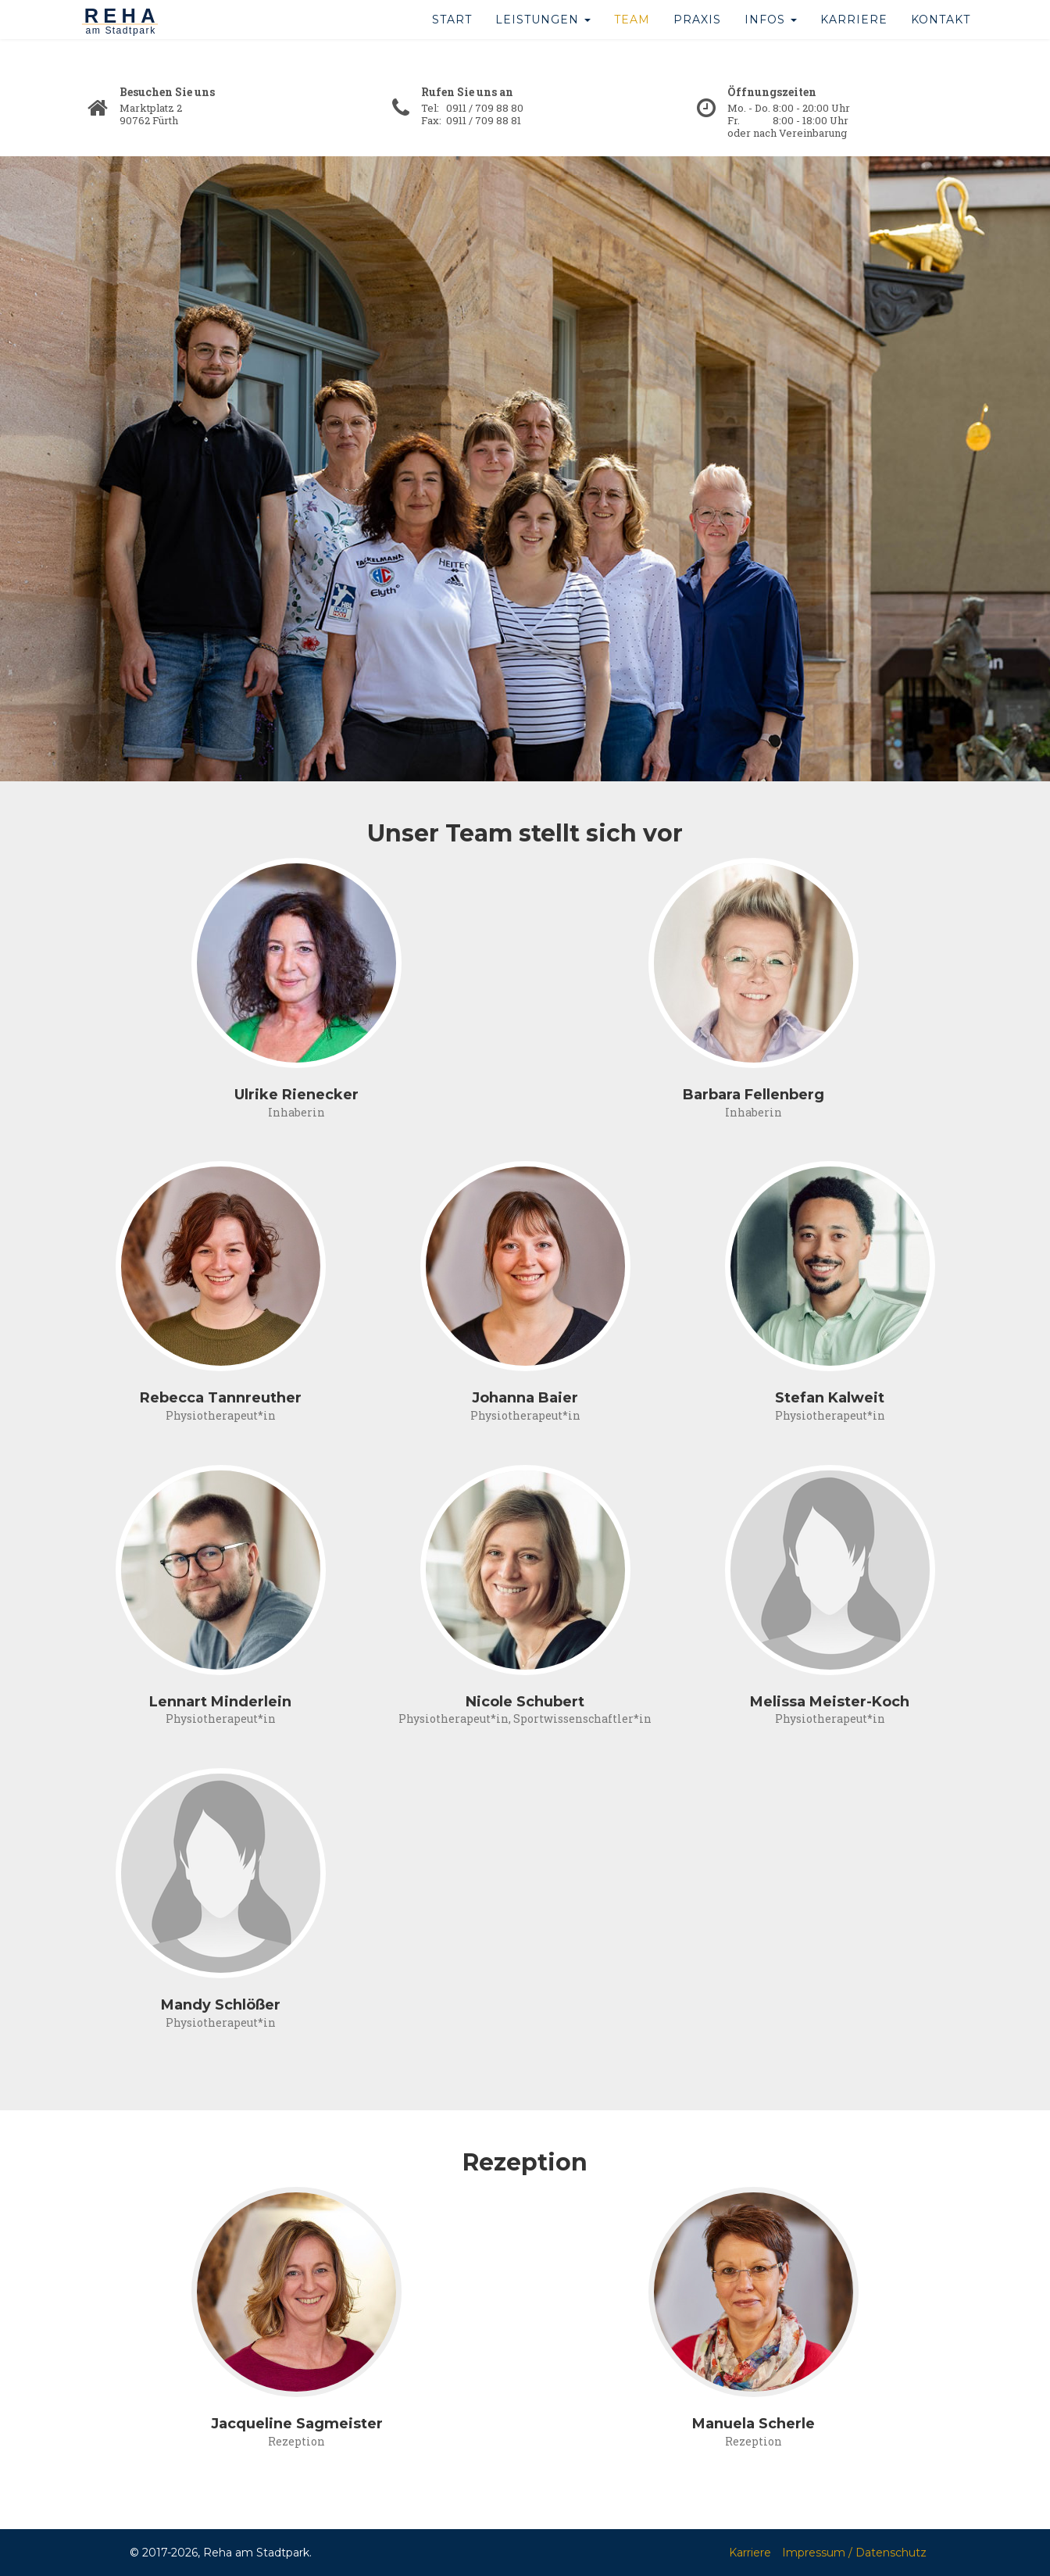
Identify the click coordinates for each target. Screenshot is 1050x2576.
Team (632, 39)
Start (452, 39)
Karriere (854, 39)
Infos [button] (771, 39)
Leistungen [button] (543, 39)
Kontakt (940, 39)
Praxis (697, 39)
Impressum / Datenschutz (854, 2553)
